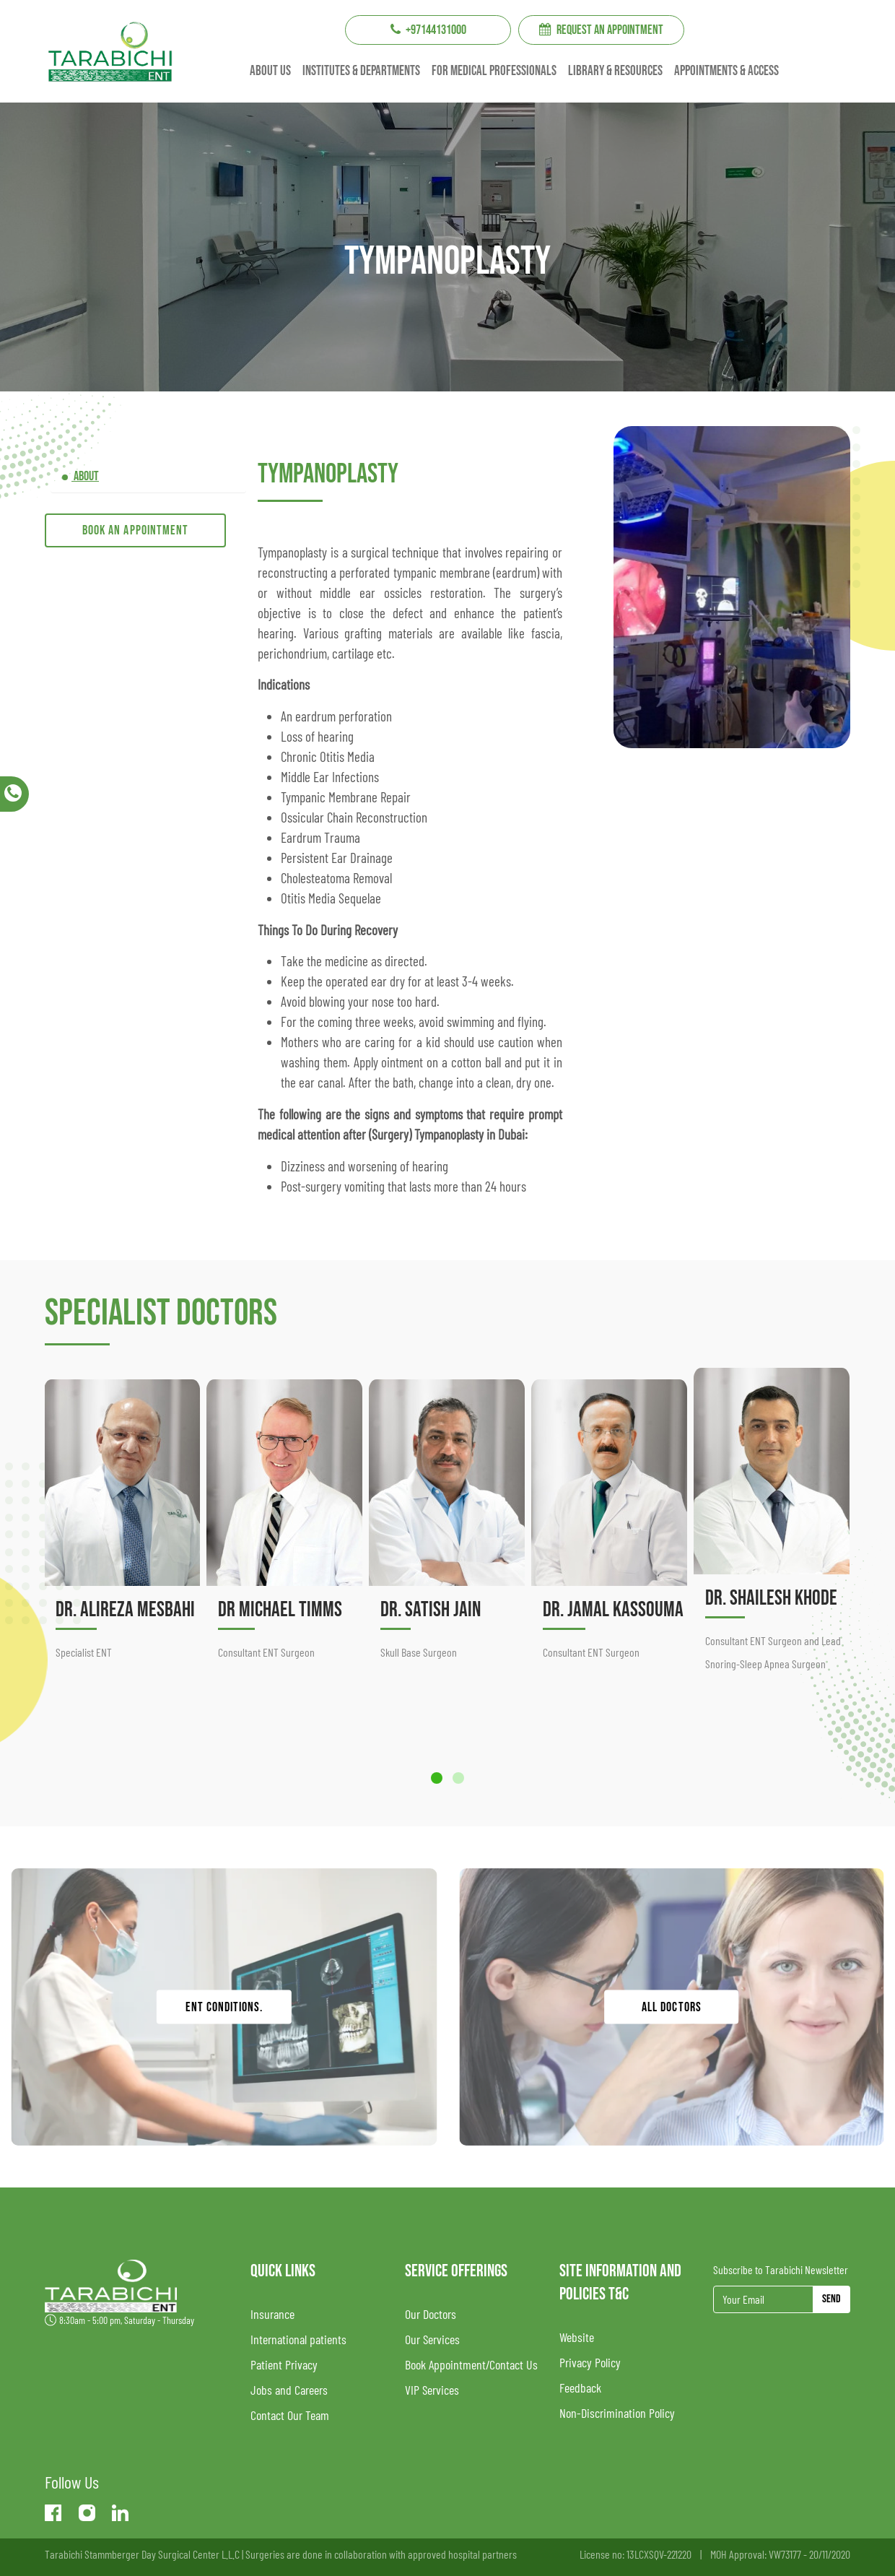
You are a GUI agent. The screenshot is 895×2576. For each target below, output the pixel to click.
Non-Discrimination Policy (617, 2413)
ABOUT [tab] (85, 476)
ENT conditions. (224, 2006)
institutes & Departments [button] (361, 71)
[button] (437, 1778)
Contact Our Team (289, 2415)
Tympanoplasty (328, 474)
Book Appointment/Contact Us (471, 2364)
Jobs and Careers (289, 2390)
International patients (298, 2339)
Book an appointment (135, 530)
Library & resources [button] (615, 71)
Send (831, 2299)
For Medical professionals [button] (494, 71)
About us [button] (270, 71)
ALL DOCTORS (672, 2006)
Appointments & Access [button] (726, 71)
